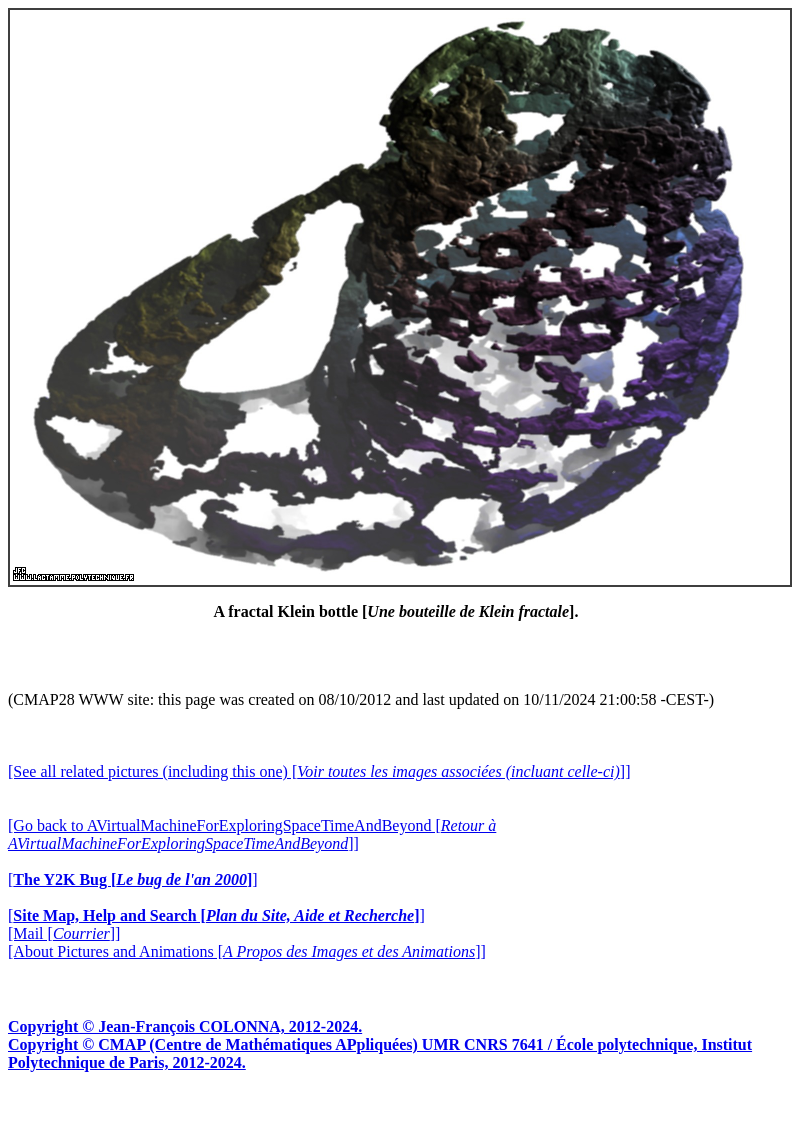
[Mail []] (64, 933)
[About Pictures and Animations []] (247, 951)
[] (133, 879)
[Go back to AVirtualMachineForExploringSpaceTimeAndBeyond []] (252, 834)
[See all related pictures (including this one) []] (319, 771)
